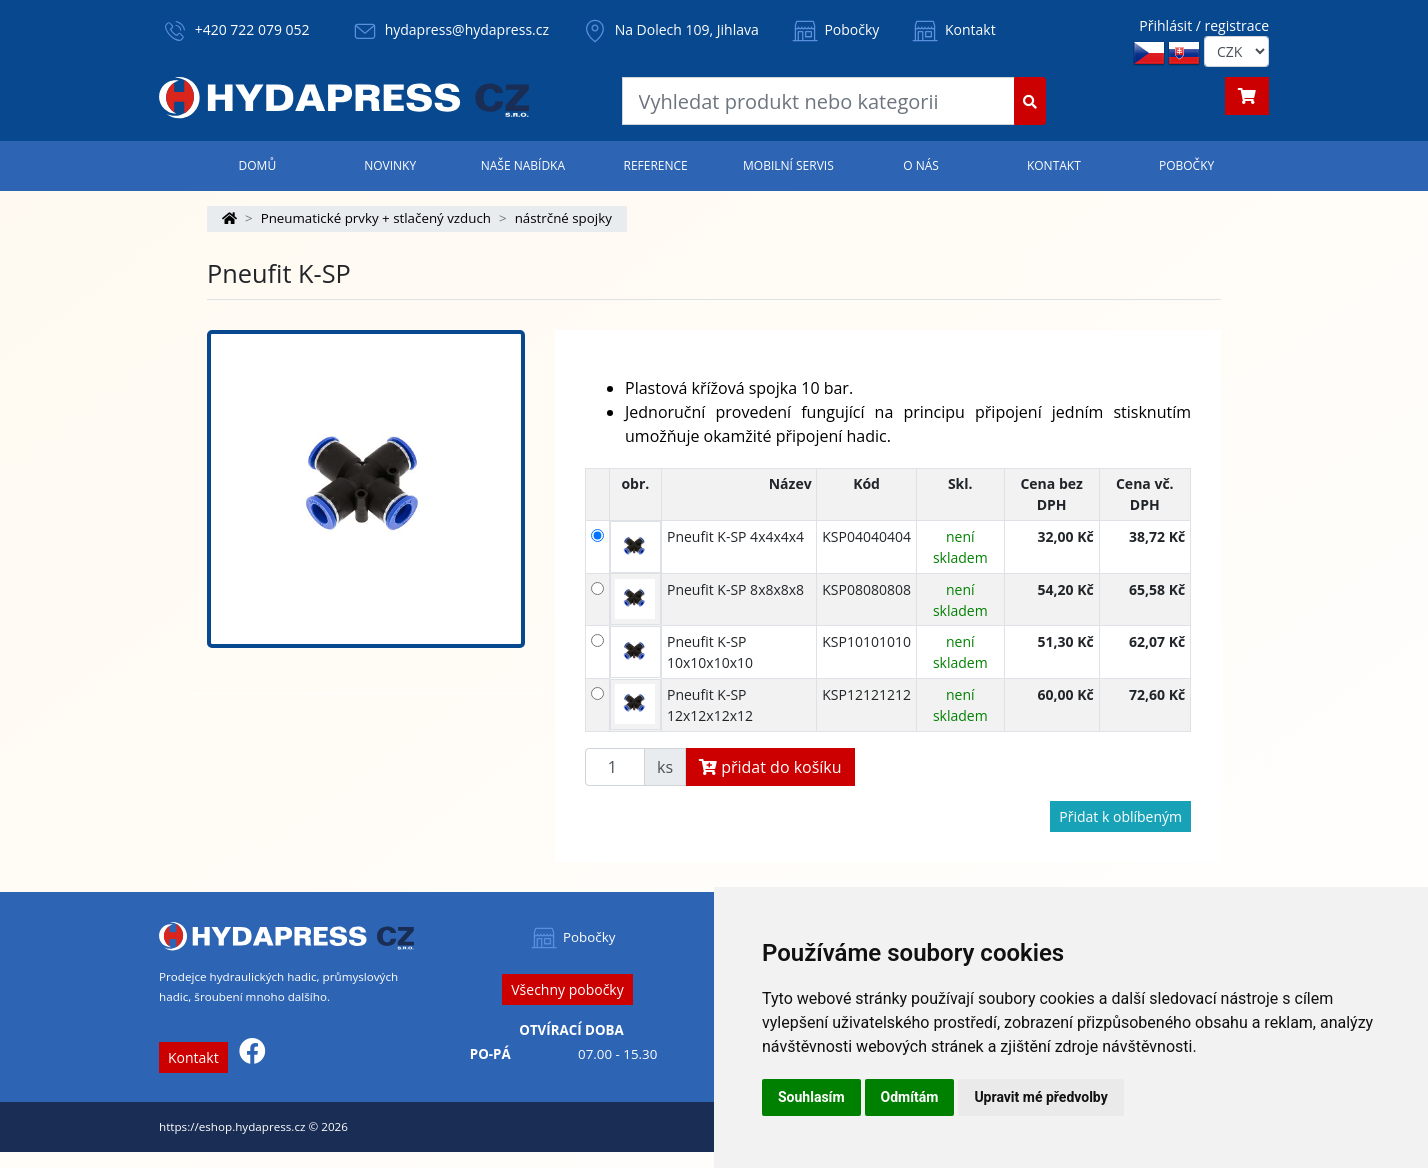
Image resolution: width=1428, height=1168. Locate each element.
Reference (655, 165)
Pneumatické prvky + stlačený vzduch (376, 218)
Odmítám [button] (910, 1097)
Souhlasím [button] (811, 1097)
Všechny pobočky (567, 989)
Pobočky (834, 29)
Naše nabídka (523, 165)
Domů (258, 165)
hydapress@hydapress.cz (467, 29)
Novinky (390, 165)
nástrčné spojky (563, 218)
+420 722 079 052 (252, 29)
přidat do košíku (770, 767)
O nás (921, 165)
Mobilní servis (788, 165)
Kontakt (952, 29)
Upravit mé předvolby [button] (1040, 1097)
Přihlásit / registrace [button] (1204, 25)
